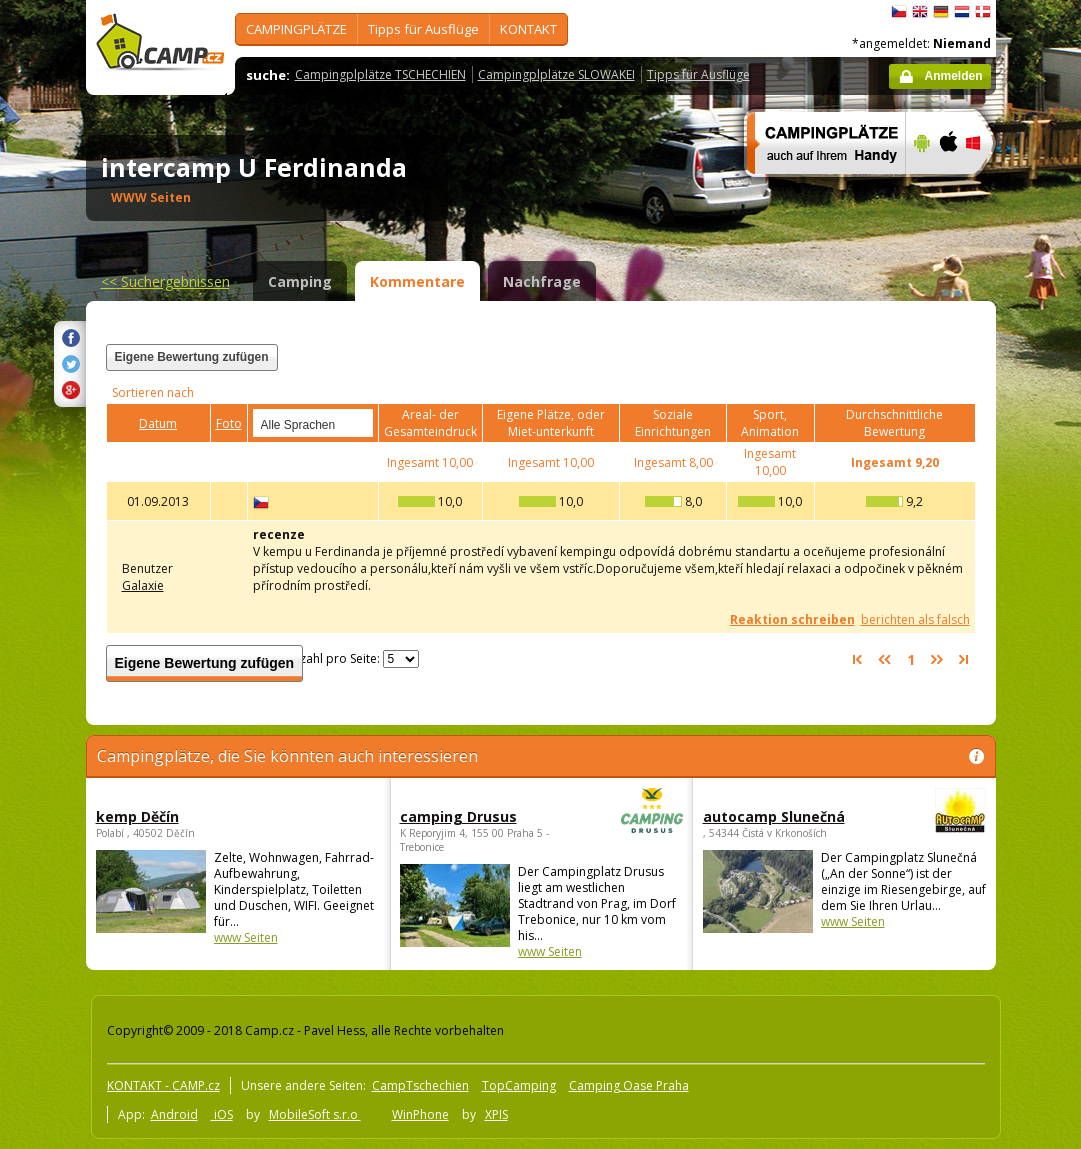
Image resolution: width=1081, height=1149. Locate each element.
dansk (983, 12)
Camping (300, 281)
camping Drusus (486, 816)
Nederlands (962, 12)
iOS (222, 1114)
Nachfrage (542, 281)
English (920, 12)
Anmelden (953, 76)
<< (165, 281)
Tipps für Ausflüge (423, 29)
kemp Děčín (137, 816)
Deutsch (941, 12)
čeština (899, 12)
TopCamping (519, 1085)
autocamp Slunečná (789, 816)
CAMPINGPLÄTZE (296, 29)
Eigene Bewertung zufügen (192, 357)
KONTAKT (528, 29)
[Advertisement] (729, 369)
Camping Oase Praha (629, 1085)
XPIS (496, 1114)
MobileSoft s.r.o (315, 1114)
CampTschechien (420, 1085)
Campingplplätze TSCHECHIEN (380, 74)
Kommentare (417, 281)
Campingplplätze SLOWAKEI (556, 74)
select (359, 423)
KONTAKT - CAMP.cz (163, 1085)
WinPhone (420, 1114)
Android (174, 1114)
